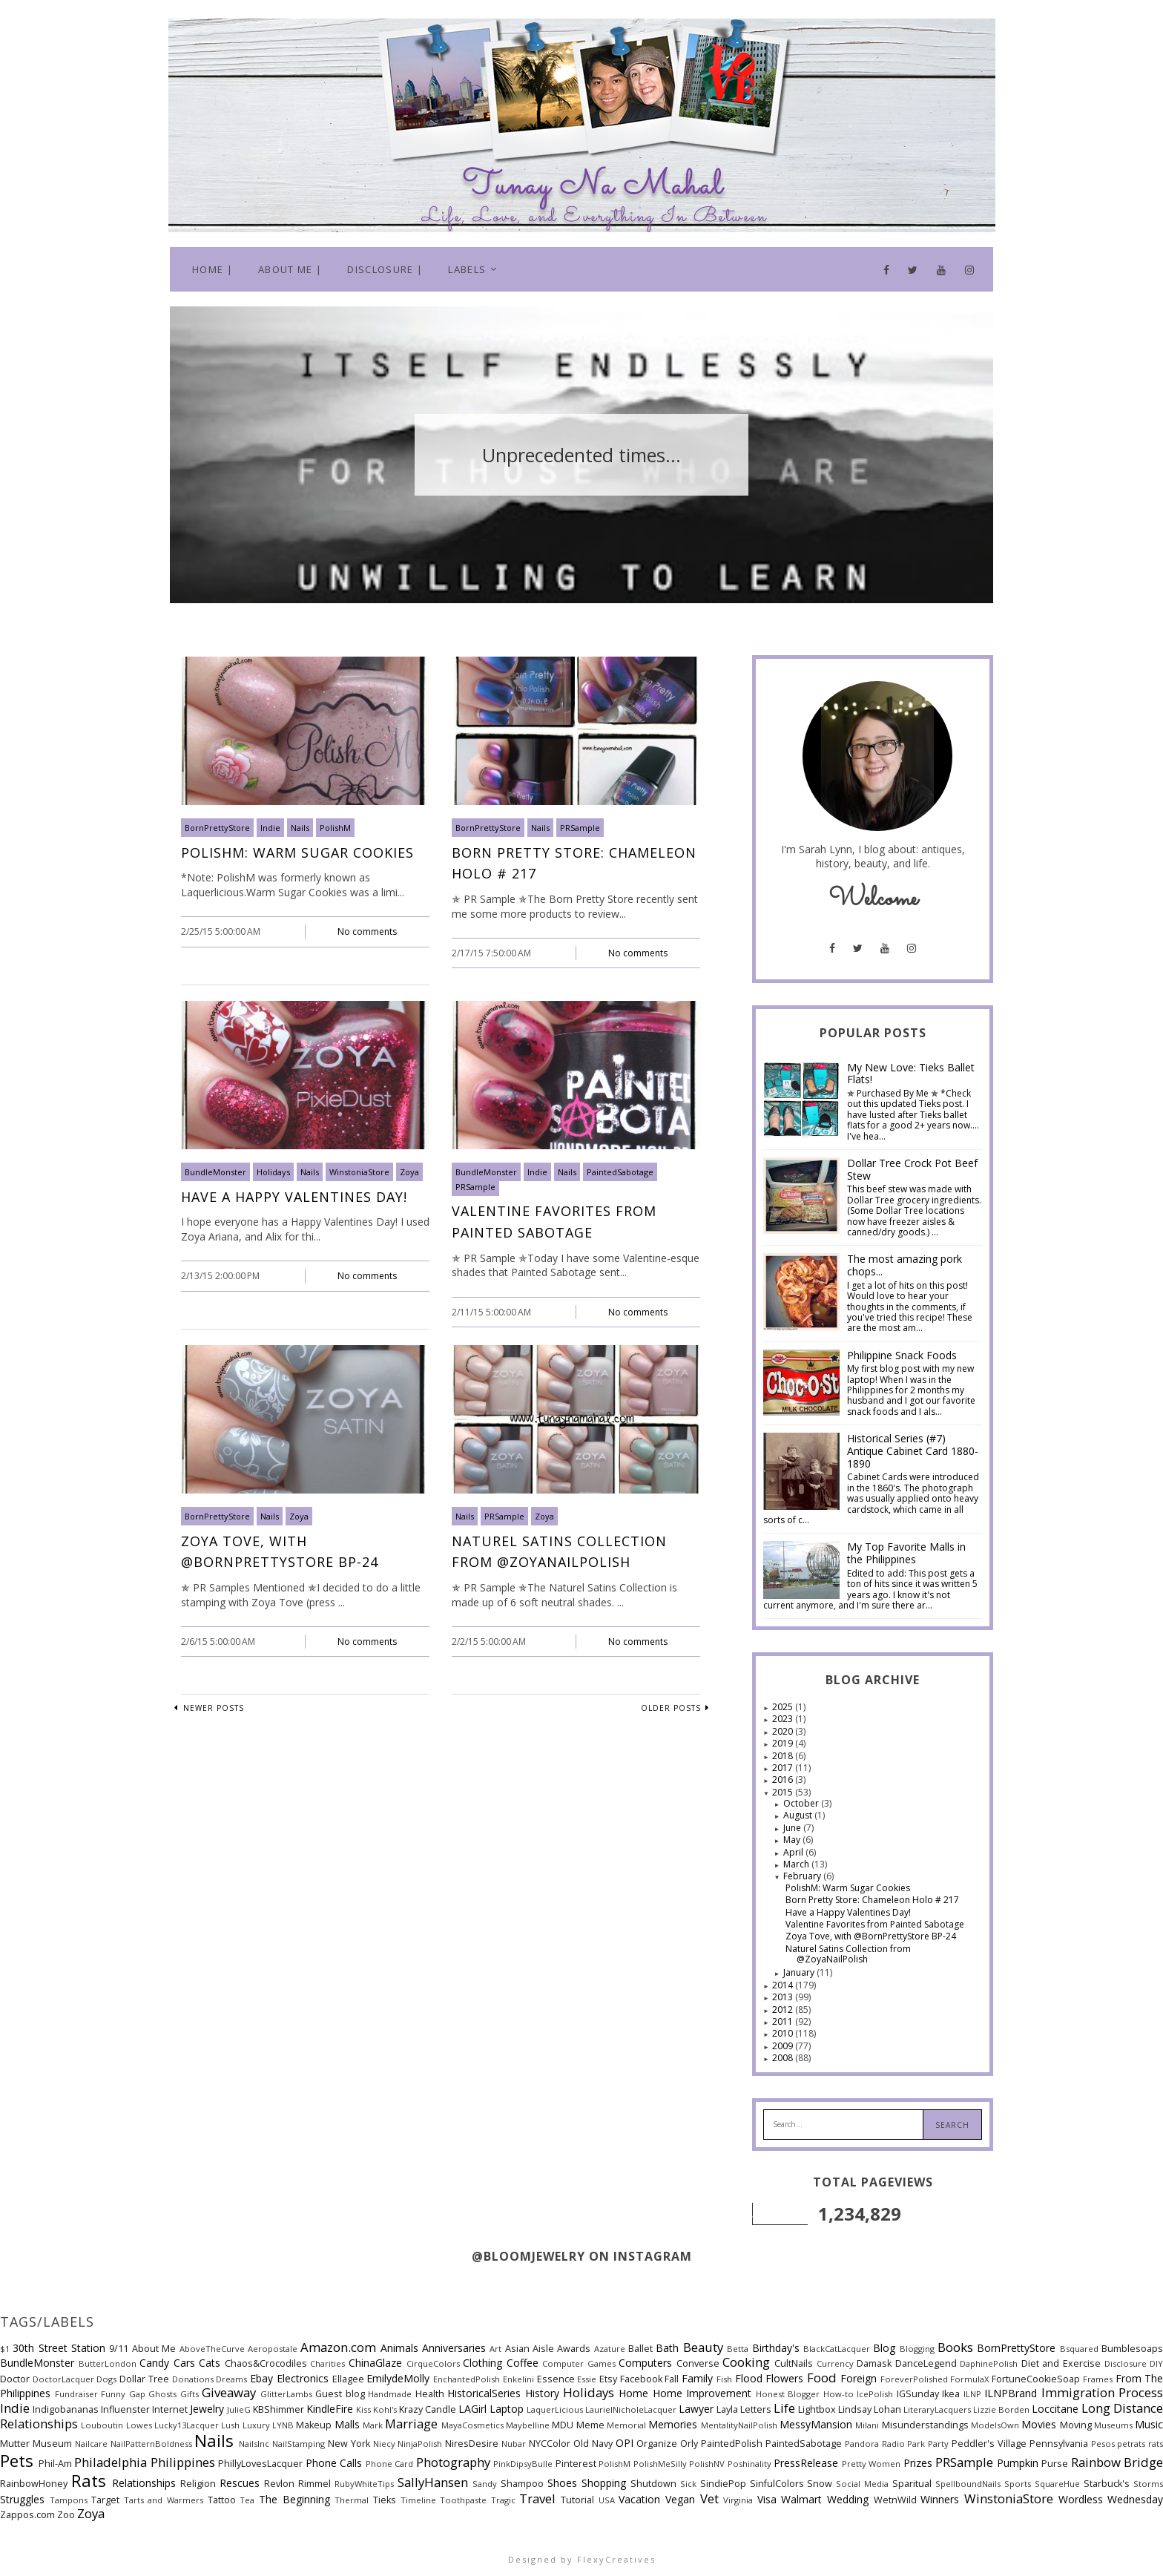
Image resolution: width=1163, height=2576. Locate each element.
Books (955, 2347)
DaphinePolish (989, 2363)
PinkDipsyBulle (523, 2463)
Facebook (641, 2379)
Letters (755, 2409)
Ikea (951, 2394)
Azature (609, 2348)
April (794, 1852)
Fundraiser (76, 2393)
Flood (748, 2378)
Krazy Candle (427, 2409)
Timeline (418, 2500)
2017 (783, 1767)
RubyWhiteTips (364, 2483)
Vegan (680, 2499)
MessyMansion (816, 2424)
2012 (783, 2009)
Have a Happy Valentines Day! (294, 1197)
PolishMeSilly (660, 2463)
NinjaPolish (420, 2443)
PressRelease (806, 2463)
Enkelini (518, 2379)
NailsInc (254, 2443)
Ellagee (348, 2379)
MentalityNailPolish (739, 2425)
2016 (783, 1779)
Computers (645, 2363)
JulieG (239, 2409)
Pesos (1103, 2443)
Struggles (22, 2499)
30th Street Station (59, 2348)
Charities (327, 2363)
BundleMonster (215, 1171)
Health (429, 2394)
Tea (247, 2500)
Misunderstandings (925, 2425)
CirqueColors (433, 2363)
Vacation (639, 2499)
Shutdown (653, 2483)
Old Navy (593, 2443)
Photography (453, 2462)
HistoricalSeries (484, 2393)
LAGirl (472, 2409)
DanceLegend (926, 2363)
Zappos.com (27, 2514)
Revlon (279, 2483)
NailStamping (298, 2443)
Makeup (314, 2425)
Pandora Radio (875, 2443)
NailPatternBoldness (151, 2443)
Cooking (746, 2361)
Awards (573, 2348)
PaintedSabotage (620, 1171)
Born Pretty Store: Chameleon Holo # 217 (872, 1899)
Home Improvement (702, 2393)
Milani (867, 2425)
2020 (783, 1731)
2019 (783, 1743)
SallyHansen (433, 2482)
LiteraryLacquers (937, 2409)
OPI (624, 2443)
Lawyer (696, 2409)
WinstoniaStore (359, 1171)
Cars (184, 2363)
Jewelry (207, 2409)
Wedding (848, 2499)
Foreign (858, 2378)
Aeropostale (272, 2348)
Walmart (801, 2499)
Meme (590, 2425)
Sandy (484, 2483)
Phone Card (390, 2463)
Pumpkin (1017, 2463)
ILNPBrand (1010, 2393)
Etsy (608, 2379)
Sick (688, 2483)
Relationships (144, 2483)
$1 (5, 2348)
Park (916, 2443)
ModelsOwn (995, 2425)
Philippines (183, 2462)
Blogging (917, 2348)
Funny (113, 2393)
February (803, 1876)
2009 (783, 2046)
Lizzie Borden (1001, 2409)
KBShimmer (278, 2409)
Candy (154, 2363)
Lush (230, 2425)
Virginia (738, 2500)
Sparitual (912, 2483)
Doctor (15, 2379)
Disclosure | (385, 269)
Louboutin (102, 2425)
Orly (689, 2443)
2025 (783, 1707)
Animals (399, 2348)
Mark (373, 2425)
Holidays (273, 1171)
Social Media (862, 2483)
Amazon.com (338, 2347)
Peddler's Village (989, 2443)
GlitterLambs (286, 2393)
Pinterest (576, 2463)
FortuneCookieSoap (1036, 2379)
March (797, 1864)
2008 (783, 2057)
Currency (835, 2363)
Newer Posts (212, 1708)
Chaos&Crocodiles (266, 2363)
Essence (556, 2379)
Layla (727, 2409)
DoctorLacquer (63, 2379)
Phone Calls (334, 2463)
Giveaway (229, 2392)
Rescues (240, 2483)
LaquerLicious (555, 2409)
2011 (783, 2021)
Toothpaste (463, 2500)
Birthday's (776, 2348)
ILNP (972, 2393)
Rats (88, 2480)
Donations (193, 2379)
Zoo (66, 2514)
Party (938, 2443)
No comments (367, 931)
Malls (347, 2424)
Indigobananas (66, 2409)
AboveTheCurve (212, 2348)
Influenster (125, 2409)
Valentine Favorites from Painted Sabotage (874, 1924)
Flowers (784, 2378)
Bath (667, 2348)
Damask (874, 2363)
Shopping (604, 2483)
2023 (783, 1718)
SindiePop (723, 2483)
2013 (783, 1997)
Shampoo (522, 2483)
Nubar (513, 2443)
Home (633, 2393)
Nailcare (91, 2443)
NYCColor (549, 2443)
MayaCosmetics (472, 2425)
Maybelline (528, 2425)
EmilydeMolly (397, 2378)
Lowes (139, 2425)
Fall (672, 2379)
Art (495, 2348)
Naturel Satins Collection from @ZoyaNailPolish (848, 1953)
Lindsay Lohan (869, 2409)
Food (822, 2377)
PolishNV (707, 2463)
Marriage (411, 2423)
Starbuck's (1107, 2483)
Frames (1098, 2379)
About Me (154, 2348)
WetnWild (895, 2500)
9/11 (118, 2348)
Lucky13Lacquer (186, 2425)
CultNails (793, 2363)
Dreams (231, 2379)
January (800, 1972)
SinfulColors (777, 2483)
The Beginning (294, 2499)
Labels (467, 269)
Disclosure (1125, 2363)
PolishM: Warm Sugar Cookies (297, 852)
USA (607, 2500)
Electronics (303, 2378)
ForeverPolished (914, 2379)
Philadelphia (110, 2462)
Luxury (256, 2425)
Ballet (640, 2348)
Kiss (363, 2409)
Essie (586, 2379)
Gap (137, 2393)
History (542, 2393)
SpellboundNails (968, 2483)
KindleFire (329, 2409)
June (793, 1827)
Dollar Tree (144, 2379)
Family (697, 2378)
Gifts (189, 2393)
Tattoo (222, 2500)
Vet (709, 2498)
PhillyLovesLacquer (260, 2463)
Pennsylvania (1058, 2443)
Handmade (390, 2393)
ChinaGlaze (375, 2363)
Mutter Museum (36, 2443)
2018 (783, 1755)
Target (105, 2500)
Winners (939, 2499)
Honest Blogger (788, 2393)
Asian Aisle (529, 2348)
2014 (783, 1985)
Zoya (409, 1171)
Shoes (562, 2483)
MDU (562, 2425)
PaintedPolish (731, 2443)
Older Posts (671, 1708)
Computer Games (579, 2363)
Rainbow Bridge (1117, 2462)
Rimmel (314, 2483)
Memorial (626, 2425)
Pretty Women (871, 2463)
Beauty (703, 2347)
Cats (209, 2363)
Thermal (352, 2500)
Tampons (69, 2500)
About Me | (290, 269)
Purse (1054, 2463)
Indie (270, 827)
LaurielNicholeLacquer (630, 2409)
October (802, 1803)
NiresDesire (471, 2443)
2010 (783, 2033)
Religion (198, 2483)
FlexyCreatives (616, 2559)
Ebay (261, 2378)
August (798, 1815)
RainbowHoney (33, 2483)
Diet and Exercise (1061, 2363)
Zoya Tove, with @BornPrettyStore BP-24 (870, 1936)
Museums (1113, 2425)
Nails (300, 827)
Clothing (482, 2363)
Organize (656, 2443)
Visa (767, 2499)
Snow (819, 2483)
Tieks (384, 2500)
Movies (1038, 2424)
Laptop (507, 2409)
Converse (697, 2363)
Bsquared (1079, 2348)
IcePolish (875, 2393)
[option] (581, 454)
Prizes (917, 2463)
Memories (672, 2424)
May (793, 1839)
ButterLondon (107, 2363)
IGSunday (918, 2394)
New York (349, 2443)
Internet (170, 2409)
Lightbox (817, 2409)
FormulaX (969, 2379)
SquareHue (1057, 2483)
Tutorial (577, 2500)
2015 (783, 1792)
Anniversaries (454, 2348)
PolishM (335, 827)
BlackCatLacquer (836, 2348)
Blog (884, 2348)
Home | (212, 269)
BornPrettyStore (217, 827)
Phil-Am (55, 2463)
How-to (838, 2393)
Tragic (503, 2500)
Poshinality (749, 2463)
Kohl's (385, 2409)
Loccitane (1055, 2409)
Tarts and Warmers (163, 2500)
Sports (1017, 2483)
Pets (16, 2460)
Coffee (522, 2363)
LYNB (283, 2425)
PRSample (580, 827)
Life (784, 2407)
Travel (537, 2498)
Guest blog (340, 2394)
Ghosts (162, 2393)
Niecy (384, 2443)
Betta (737, 2348)
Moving (1076, 2425)
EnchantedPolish (466, 2379)
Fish (724, 2379)
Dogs (106, 2379)
